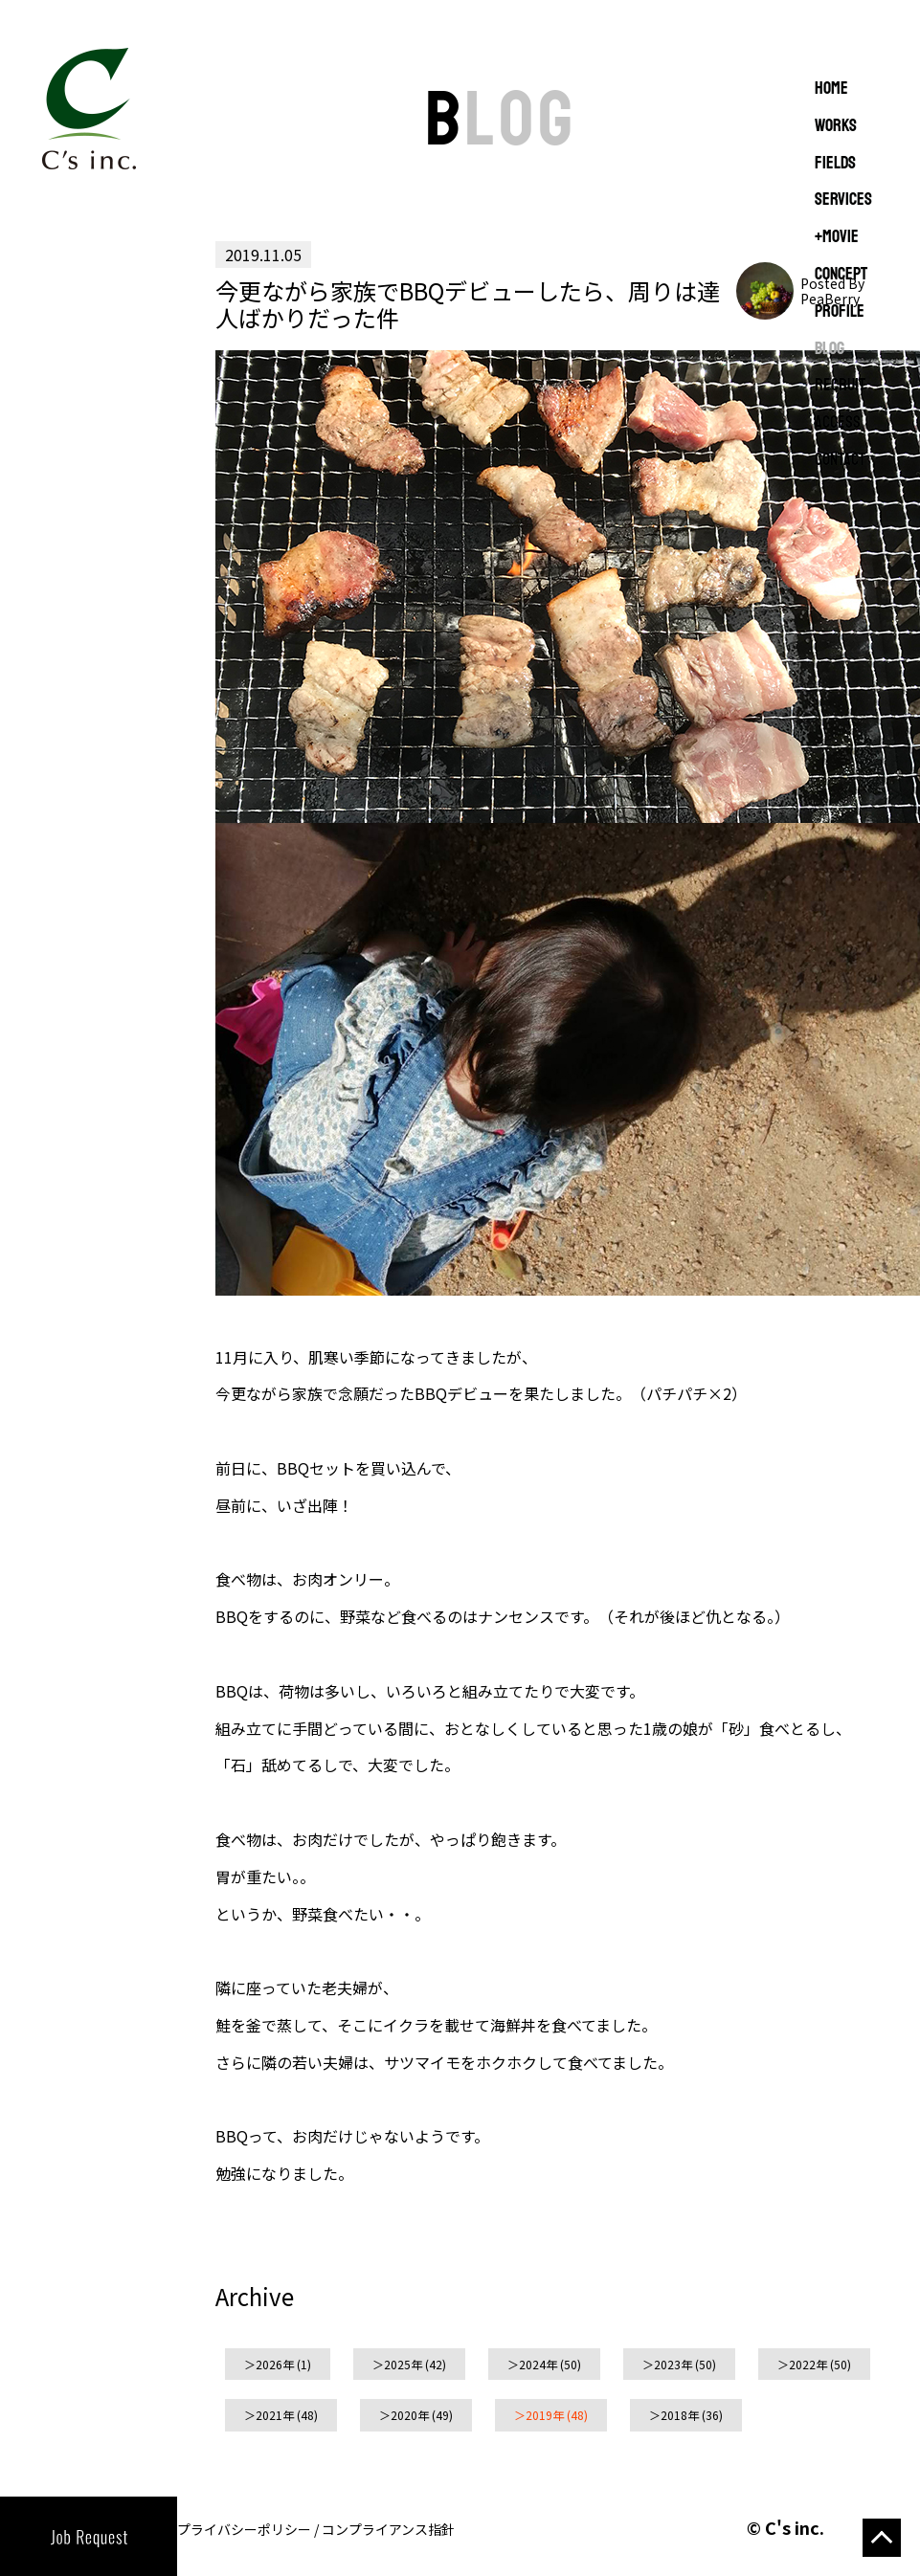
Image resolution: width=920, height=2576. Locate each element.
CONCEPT (841, 274)
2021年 (275, 2415)
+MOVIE (837, 237)
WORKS (836, 126)
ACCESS (838, 423)
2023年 (673, 2364)
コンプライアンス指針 (388, 2529)
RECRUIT (840, 385)
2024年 (538, 2364)
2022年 (808, 2364)
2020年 (410, 2415)
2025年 (403, 2364)
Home (831, 89)
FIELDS (835, 163)
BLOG (829, 349)
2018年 (680, 2415)
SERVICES (843, 200)
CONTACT (840, 460)
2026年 (275, 2364)
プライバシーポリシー (244, 2529)
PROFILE (839, 312)
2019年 (545, 2415)
